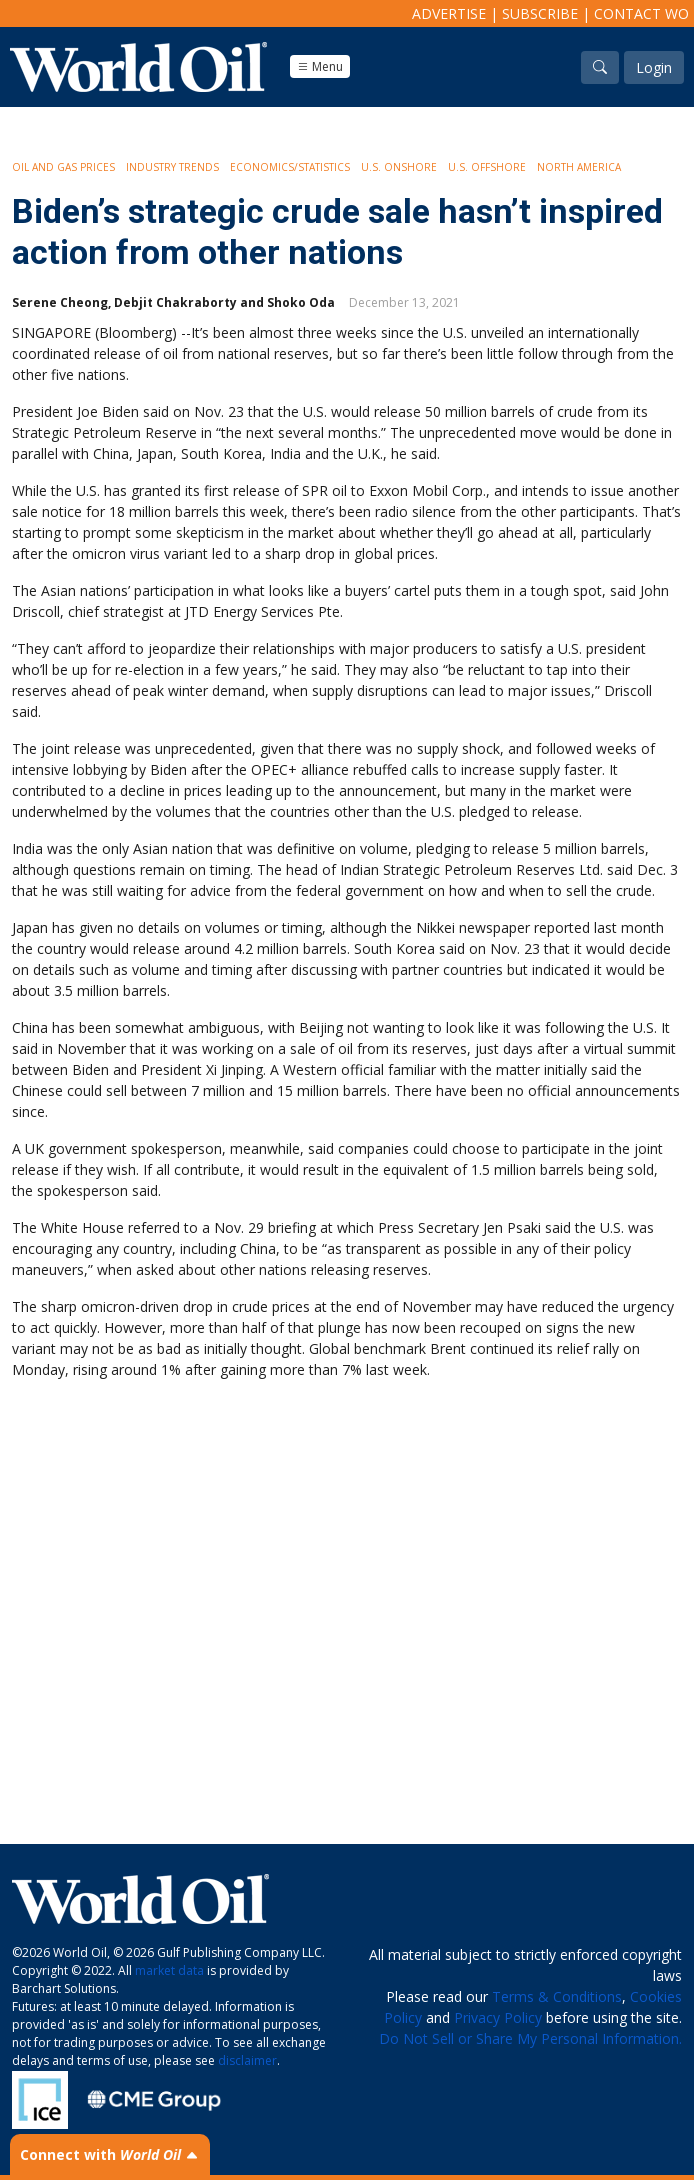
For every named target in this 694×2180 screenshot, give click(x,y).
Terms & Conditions (557, 1996)
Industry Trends (172, 167)
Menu (320, 66)
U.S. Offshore (487, 167)
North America (579, 167)
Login (654, 67)
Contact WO (641, 13)
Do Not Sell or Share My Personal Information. (530, 2038)
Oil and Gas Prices (63, 167)
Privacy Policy (498, 2017)
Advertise (449, 13)
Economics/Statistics (290, 167)
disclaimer (247, 2060)
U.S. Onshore (399, 167)
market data (169, 1970)
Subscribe (540, 13)
